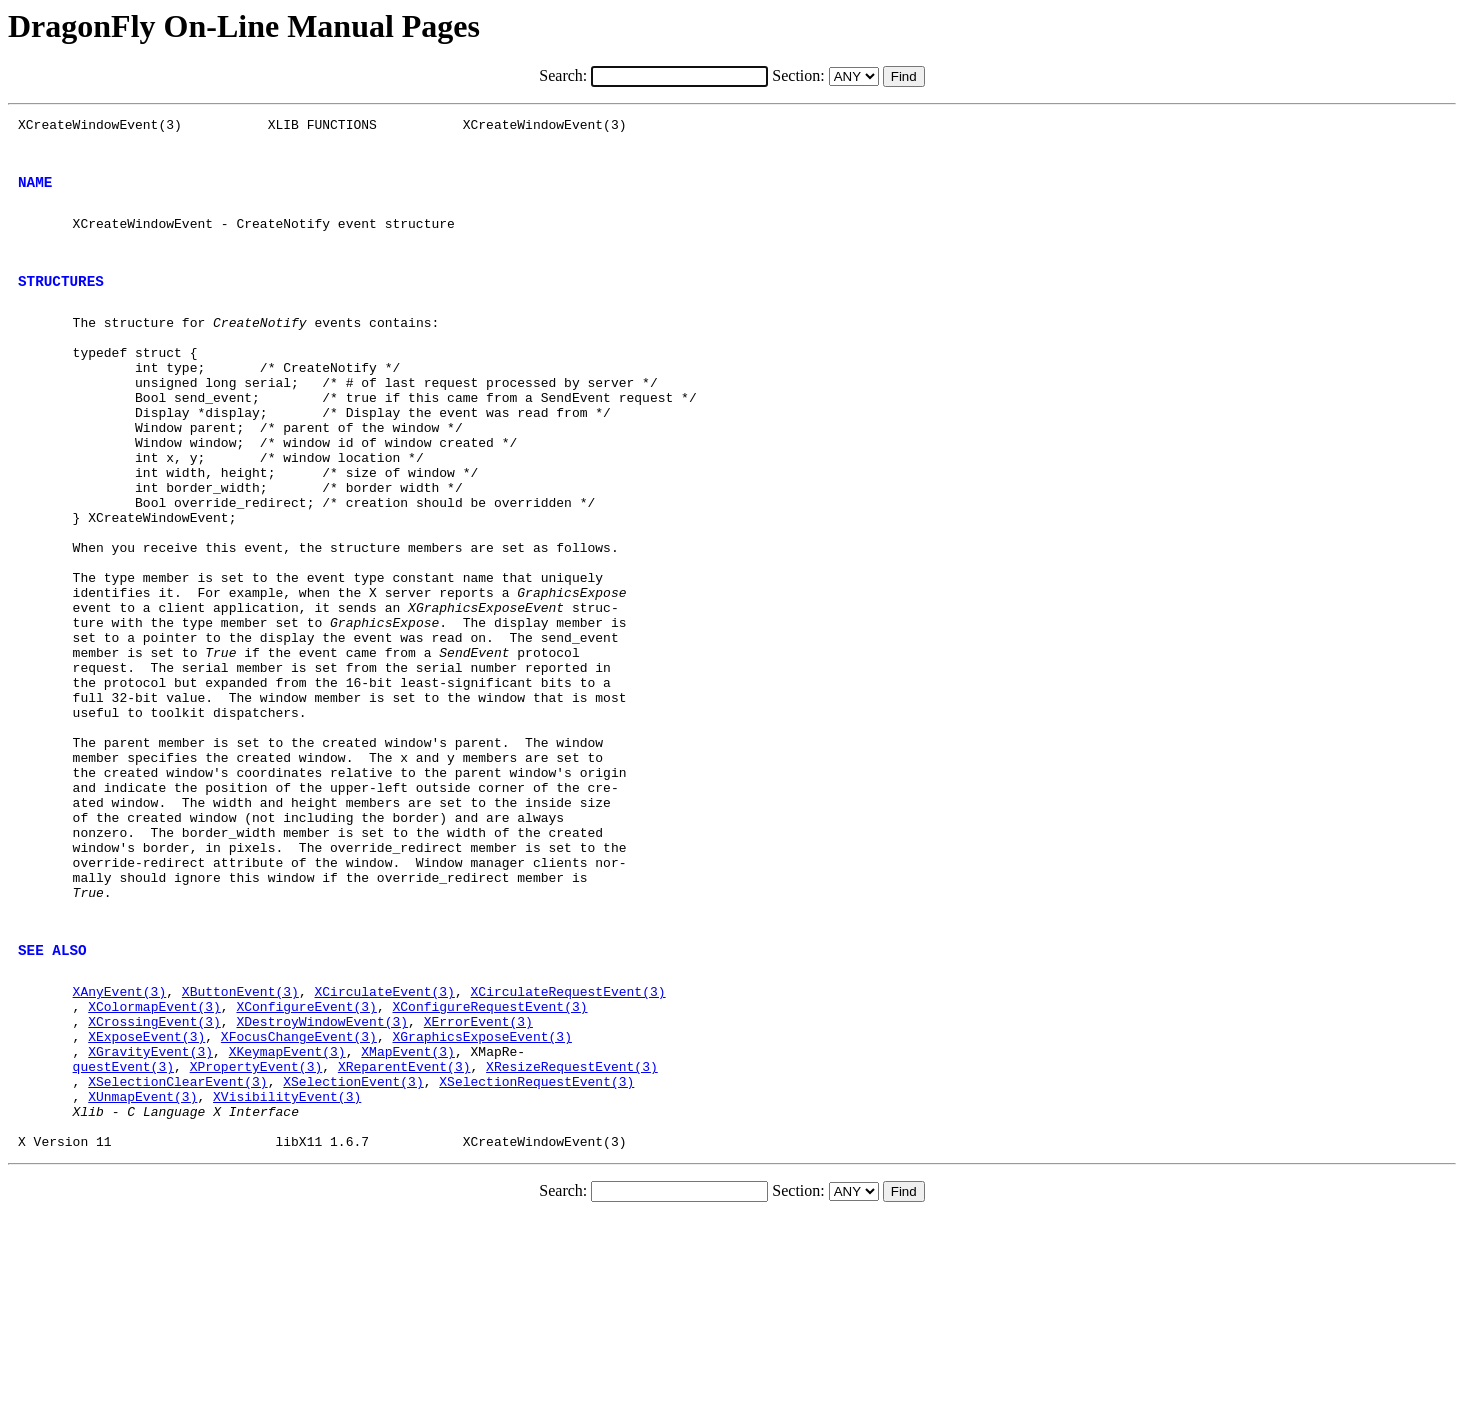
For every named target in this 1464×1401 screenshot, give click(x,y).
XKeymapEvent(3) (287, 1216)
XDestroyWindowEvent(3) (322, 1180)
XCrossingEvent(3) (154, 1180)
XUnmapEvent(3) (142, 1270)
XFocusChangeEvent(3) (299, 1198)
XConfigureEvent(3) (306, 1162)
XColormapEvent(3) (154, 1162)
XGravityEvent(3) (150, 1216)
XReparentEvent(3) (404, 1234)
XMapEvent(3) (408, 1216)
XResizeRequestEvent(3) (572, 1234)
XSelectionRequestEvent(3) (536, 1252)
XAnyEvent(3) (120, 1144)
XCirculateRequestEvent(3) (567, 1144)
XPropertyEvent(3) (256, 1234)
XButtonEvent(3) (240, 1144)
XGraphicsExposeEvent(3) (481, 1198)
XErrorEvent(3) (478, 1180)
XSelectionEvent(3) (353, 1252)
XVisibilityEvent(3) (287, 1270)
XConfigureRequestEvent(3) (489, 1162)
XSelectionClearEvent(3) (177, 1252)
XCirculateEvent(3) (384, 1144)
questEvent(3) (123, 1234)
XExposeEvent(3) (146, 1198)
